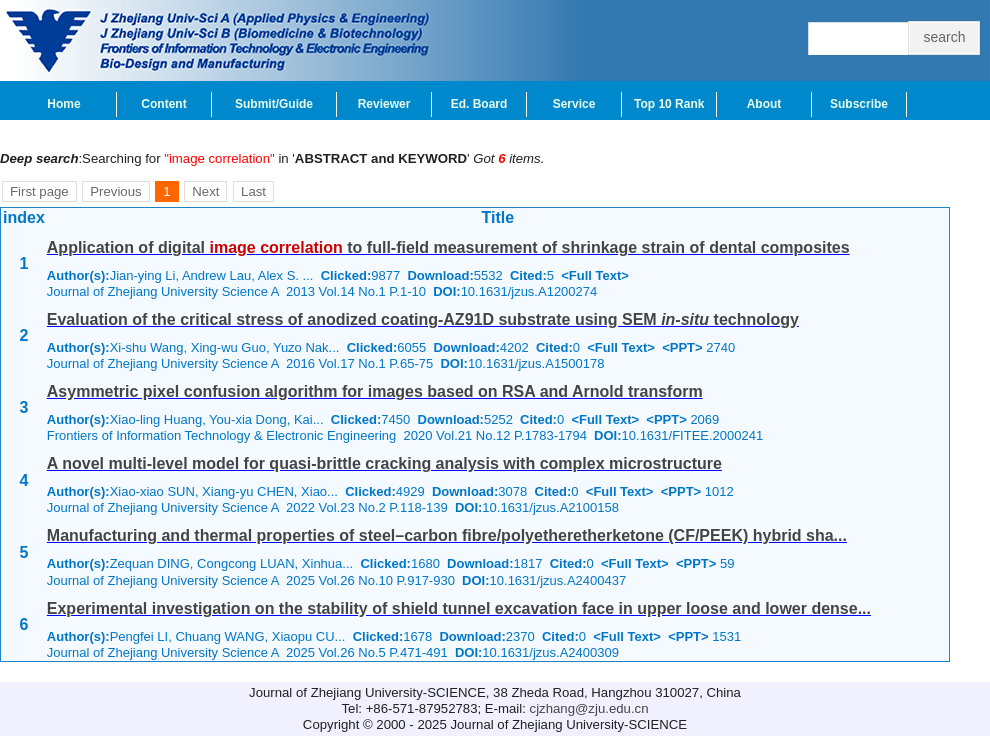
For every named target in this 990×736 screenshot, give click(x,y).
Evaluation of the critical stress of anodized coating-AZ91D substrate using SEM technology (423, 319)
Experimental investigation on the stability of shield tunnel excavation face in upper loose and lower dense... (459, 608)
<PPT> (682, 347)
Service (574, 104)
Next (205, 191)
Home (63, 104)
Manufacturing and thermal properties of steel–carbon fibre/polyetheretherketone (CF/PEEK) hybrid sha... (447, 535)
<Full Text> (595, 275)
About (764, 104)
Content (163, 104)
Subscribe (859, 104)
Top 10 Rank (669, 104)
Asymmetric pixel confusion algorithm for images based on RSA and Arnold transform (375, 391)
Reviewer (384, 104)
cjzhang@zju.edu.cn (589, 708)
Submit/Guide (274, 104)
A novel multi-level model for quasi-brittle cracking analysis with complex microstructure (384, 463)
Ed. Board (479, 104)
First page (39, 191)
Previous (115, 191)
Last (253, 191)
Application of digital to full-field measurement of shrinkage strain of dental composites (448, 247)
